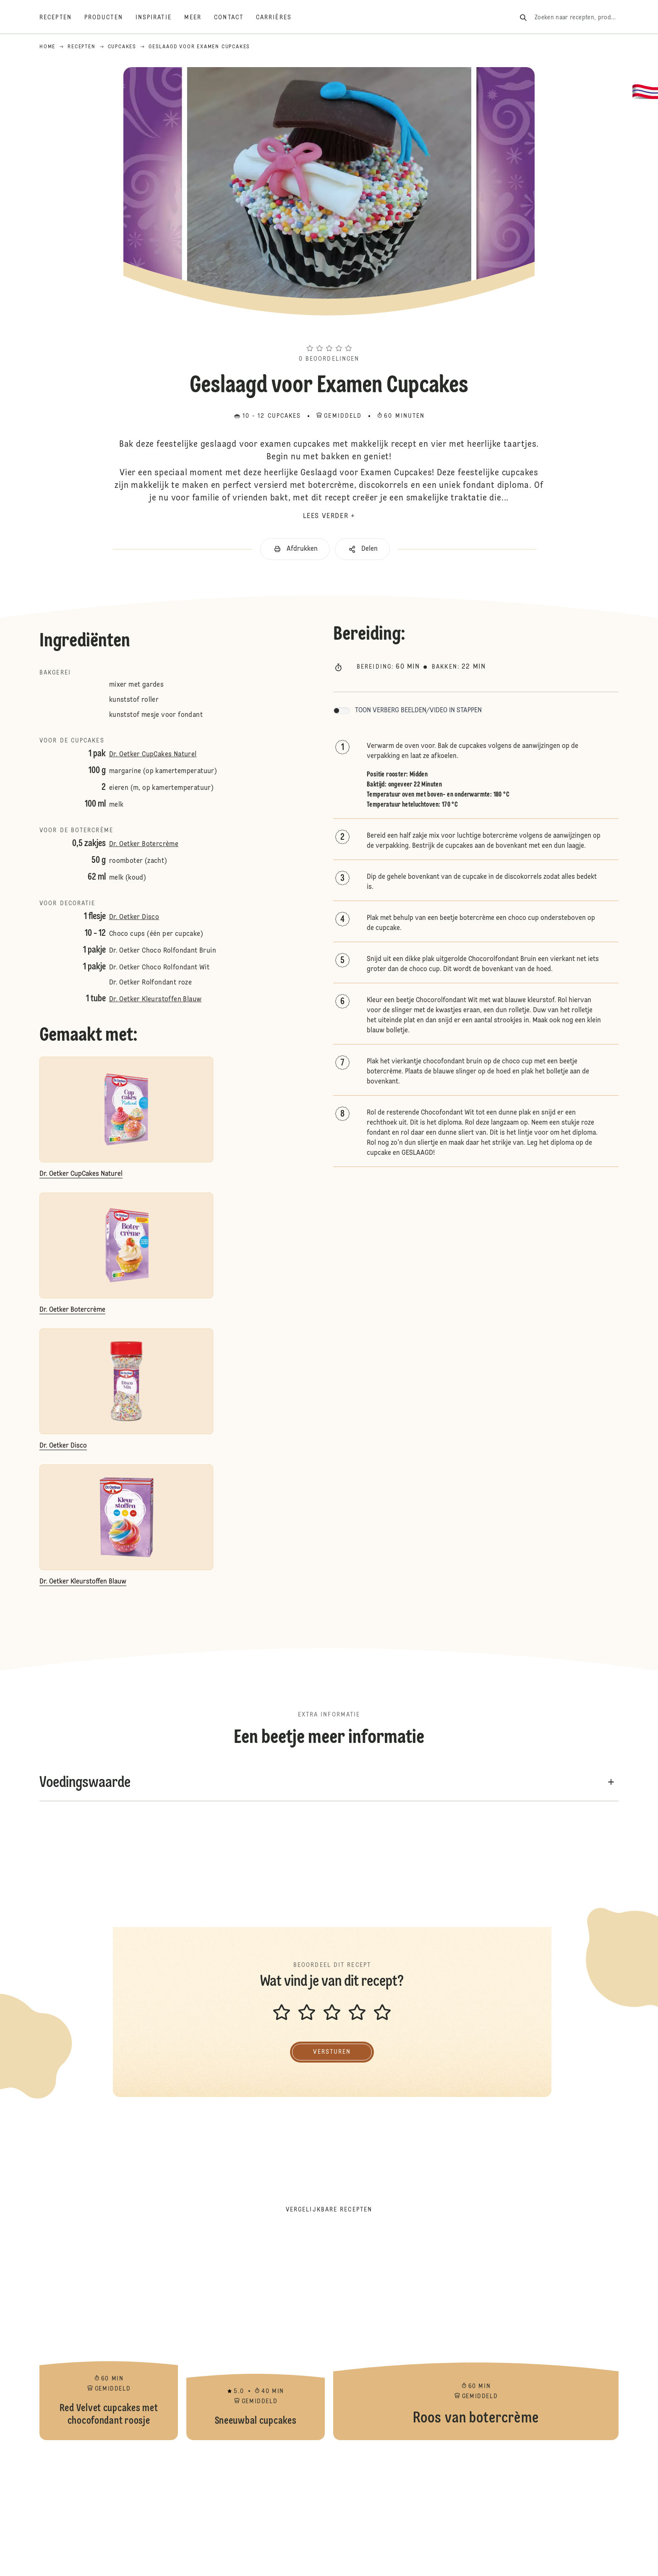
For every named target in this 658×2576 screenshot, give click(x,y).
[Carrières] (280, 17)
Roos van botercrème (476, 2335)
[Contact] (235, 17)
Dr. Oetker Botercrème (143, 844)
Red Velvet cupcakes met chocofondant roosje (108, 2335)
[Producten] (110, 17)
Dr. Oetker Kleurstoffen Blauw (155, 999)
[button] (329, 333)
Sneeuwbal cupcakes (255, 2335)
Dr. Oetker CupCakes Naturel (153, 754)
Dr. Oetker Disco (134, 917)
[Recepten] (61, 17)
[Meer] (199, 17)
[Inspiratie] (160, 17)
